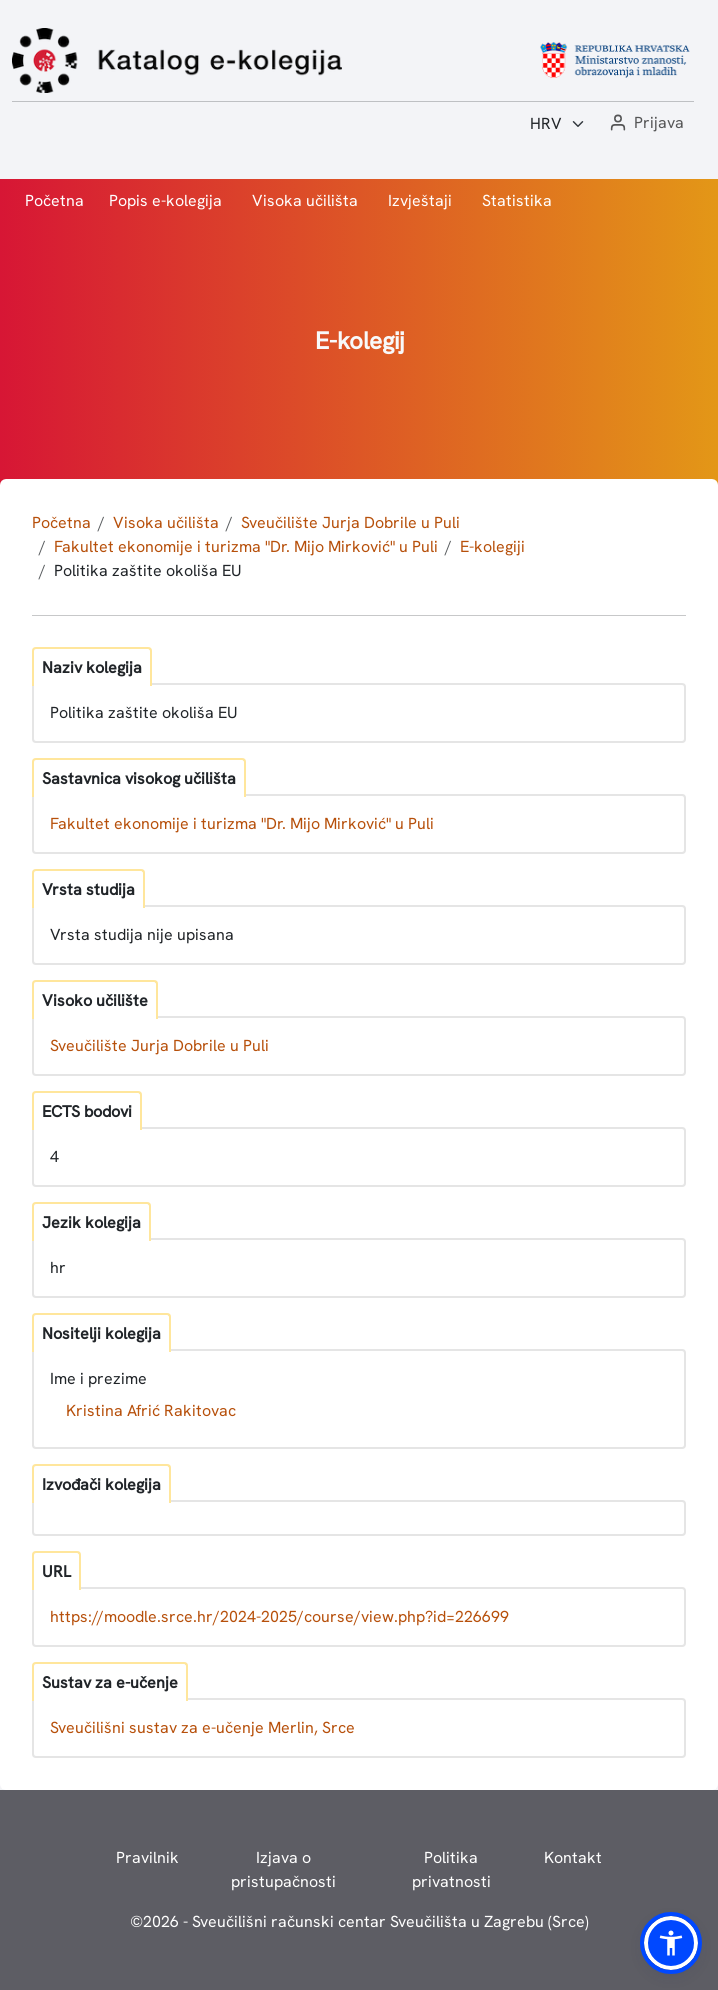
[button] (645, 123)
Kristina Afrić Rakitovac (151, 1410)
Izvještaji (420, 200)
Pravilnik (147, 1857)
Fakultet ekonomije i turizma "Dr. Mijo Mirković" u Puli (246, 546)
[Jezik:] (558, 124)
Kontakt (573, 1857)
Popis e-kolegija (165, 200)
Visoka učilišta (305, 200)
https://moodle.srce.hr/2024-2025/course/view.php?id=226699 (279, 1616)
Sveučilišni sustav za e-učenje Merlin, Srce (202, 1727)
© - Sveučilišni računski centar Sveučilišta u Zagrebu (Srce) (359, 1921)
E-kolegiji (492, 546)
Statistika (517, 200)
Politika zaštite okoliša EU (148, 570)
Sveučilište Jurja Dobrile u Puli (350, 522)
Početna (54, 200)
